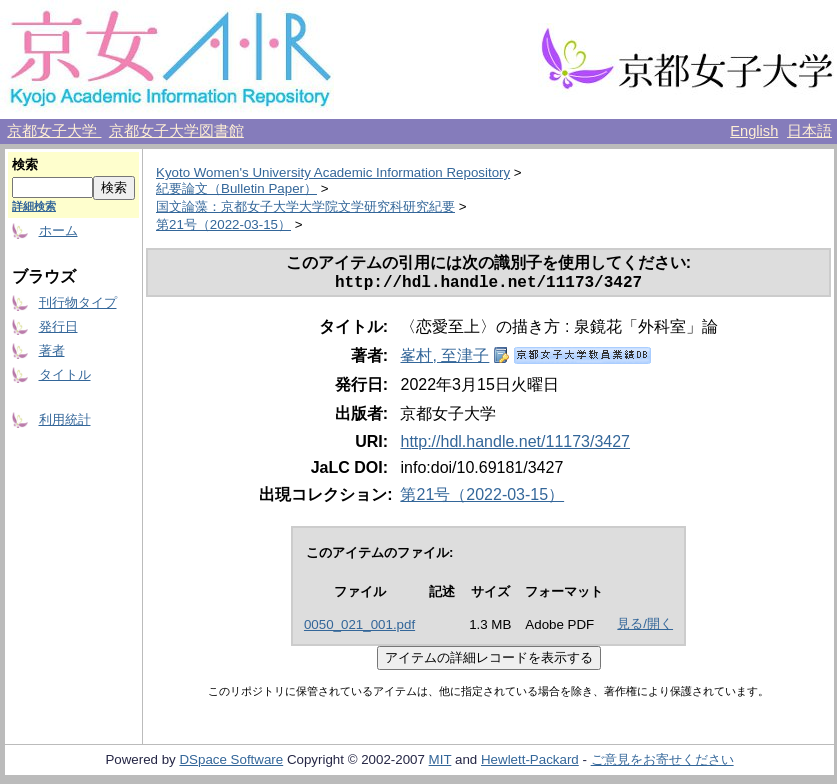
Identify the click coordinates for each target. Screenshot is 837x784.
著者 (52, 350)
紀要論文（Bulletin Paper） (236, 188)
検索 (25, 164)
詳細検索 (34, 206)
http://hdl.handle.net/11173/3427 (515, 445)
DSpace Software (231, 763)
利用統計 (65, 419)
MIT (440, 763)
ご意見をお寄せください (662, 763)
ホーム (58, 230)
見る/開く (645, 627)
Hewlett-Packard (530, 763)
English (754, 131)
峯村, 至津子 (444, 359)
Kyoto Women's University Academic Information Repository (333, 172)
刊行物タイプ (78, 302)
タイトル (65, 374)
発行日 (58, 326)
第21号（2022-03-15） (223, 224)
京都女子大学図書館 (176, 131)
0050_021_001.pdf (359, 628)
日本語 (809, 131)
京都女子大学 (54, 131)
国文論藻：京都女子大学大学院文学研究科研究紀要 (305, 206)
